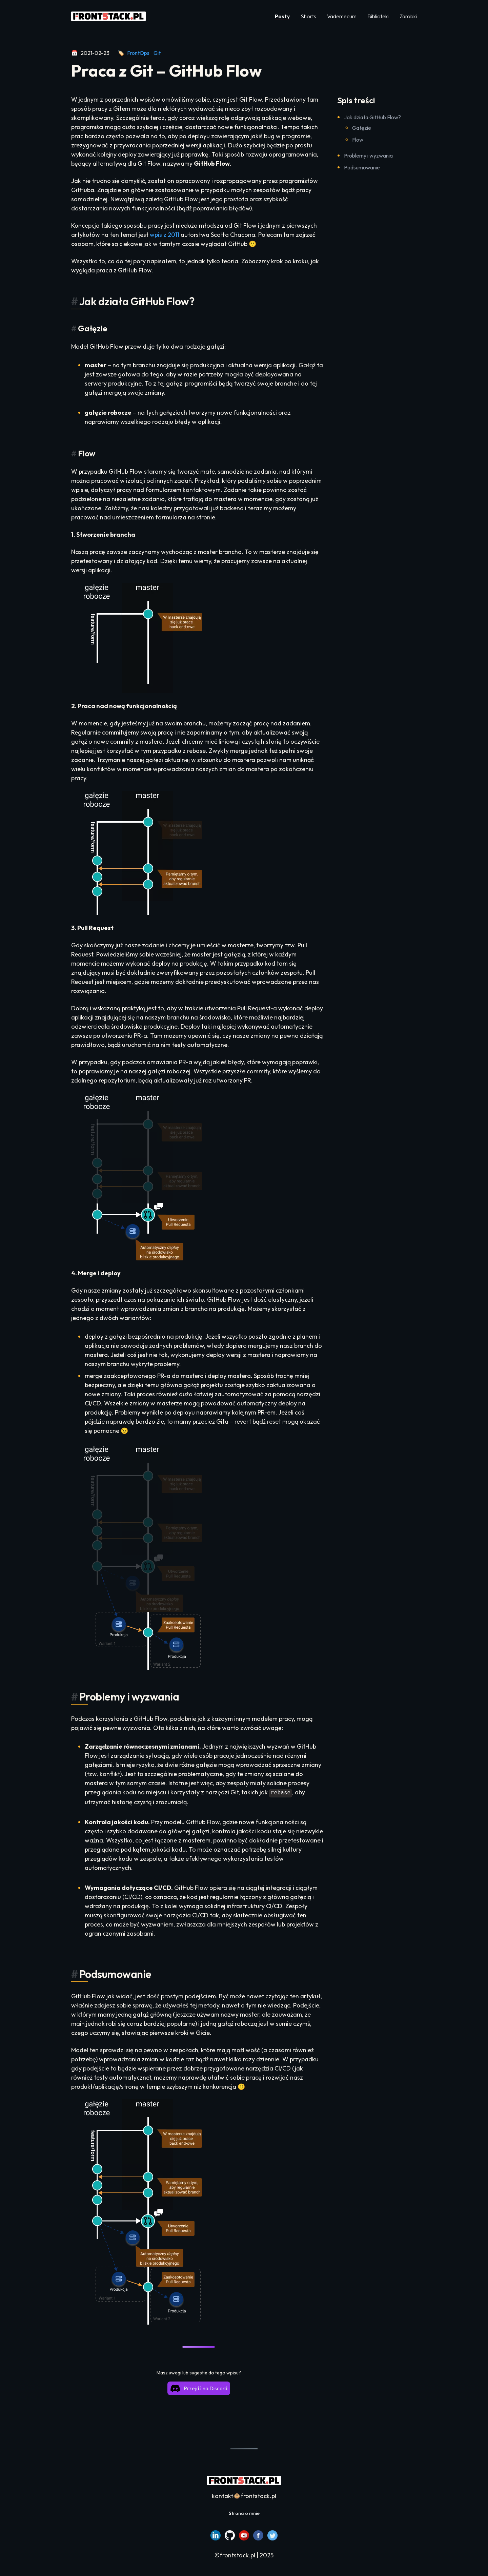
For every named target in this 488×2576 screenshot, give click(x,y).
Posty (282, 16)
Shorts (308, 16)
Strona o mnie (244, 2513)
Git (157, 52)
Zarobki (408, 16)
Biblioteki (378, 16)
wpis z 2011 (164, 235)
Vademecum (342, 16)
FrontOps (138, 52)
